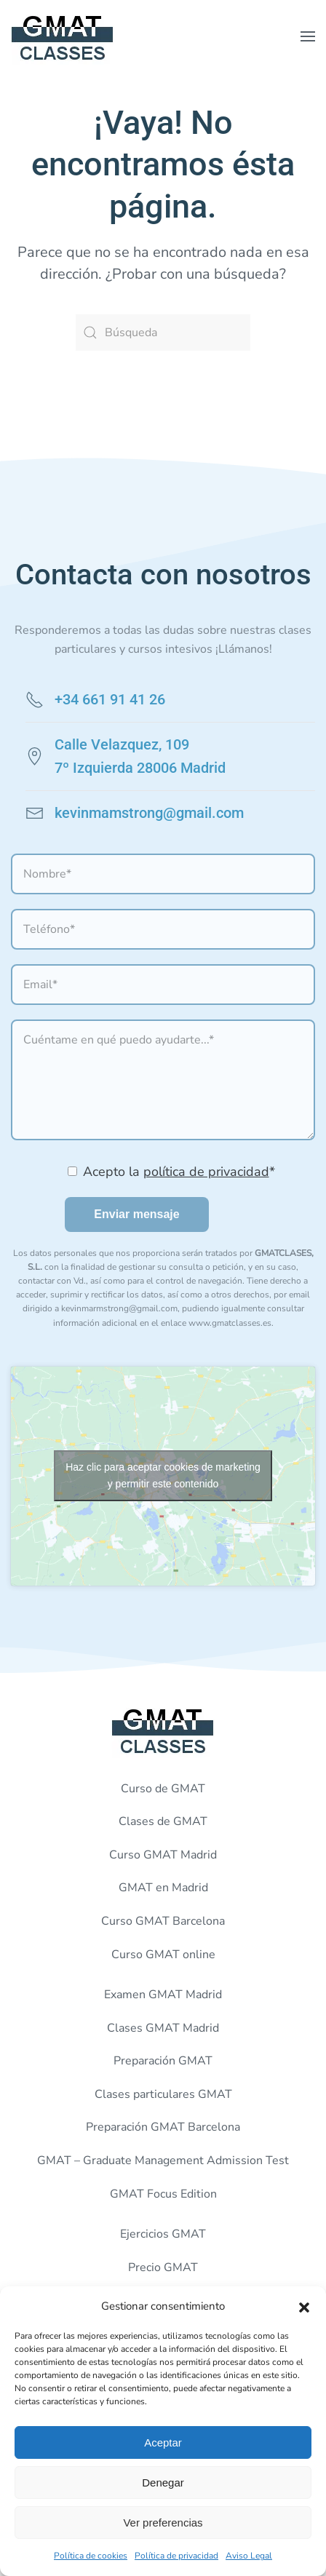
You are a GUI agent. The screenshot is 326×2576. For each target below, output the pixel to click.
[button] (304, 2306)
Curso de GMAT (163, 1789)
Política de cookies (90, 2555)
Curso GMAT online (163, 1955)
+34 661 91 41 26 (110, 699)
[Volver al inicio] (62, 36)
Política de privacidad (176, 2555)
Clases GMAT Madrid (163, 2028)
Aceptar (163, 2442)
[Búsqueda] (163, 332)
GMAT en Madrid (163, 1888)
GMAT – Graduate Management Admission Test (163, 2160)
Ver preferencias (162, 2522)
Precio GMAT (163, 2267)
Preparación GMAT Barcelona (163, 2127)
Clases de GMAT (163, 1821)
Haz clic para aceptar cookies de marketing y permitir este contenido (163, 1475)
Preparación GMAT (163, 2061)
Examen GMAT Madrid (163, 1995)
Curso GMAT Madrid (163, 1855)
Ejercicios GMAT (163, 2234)
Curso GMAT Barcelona (163, 1921)
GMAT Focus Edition (163, 2194)
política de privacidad (206, 1171)
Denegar (163, 2482)
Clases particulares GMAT (163, 2094)
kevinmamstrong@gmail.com (149, 813)
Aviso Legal (249, 2555)
